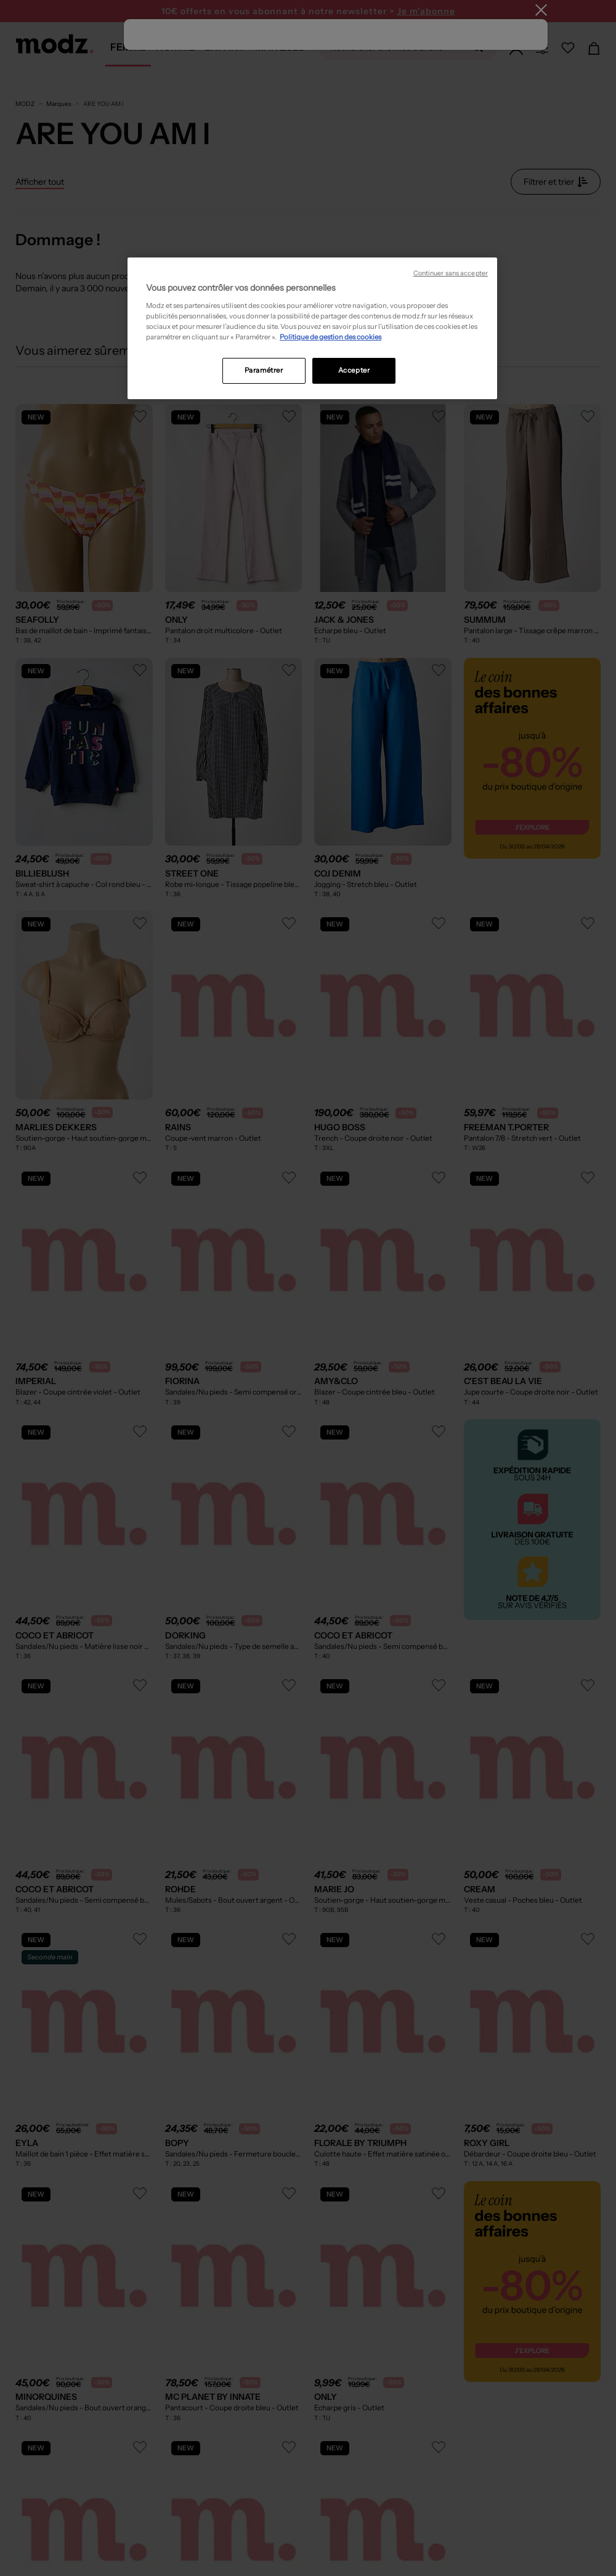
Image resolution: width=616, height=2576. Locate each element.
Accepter (354, 370)
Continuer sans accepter (450, 273)
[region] (312, 328)
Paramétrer (264, 370)
